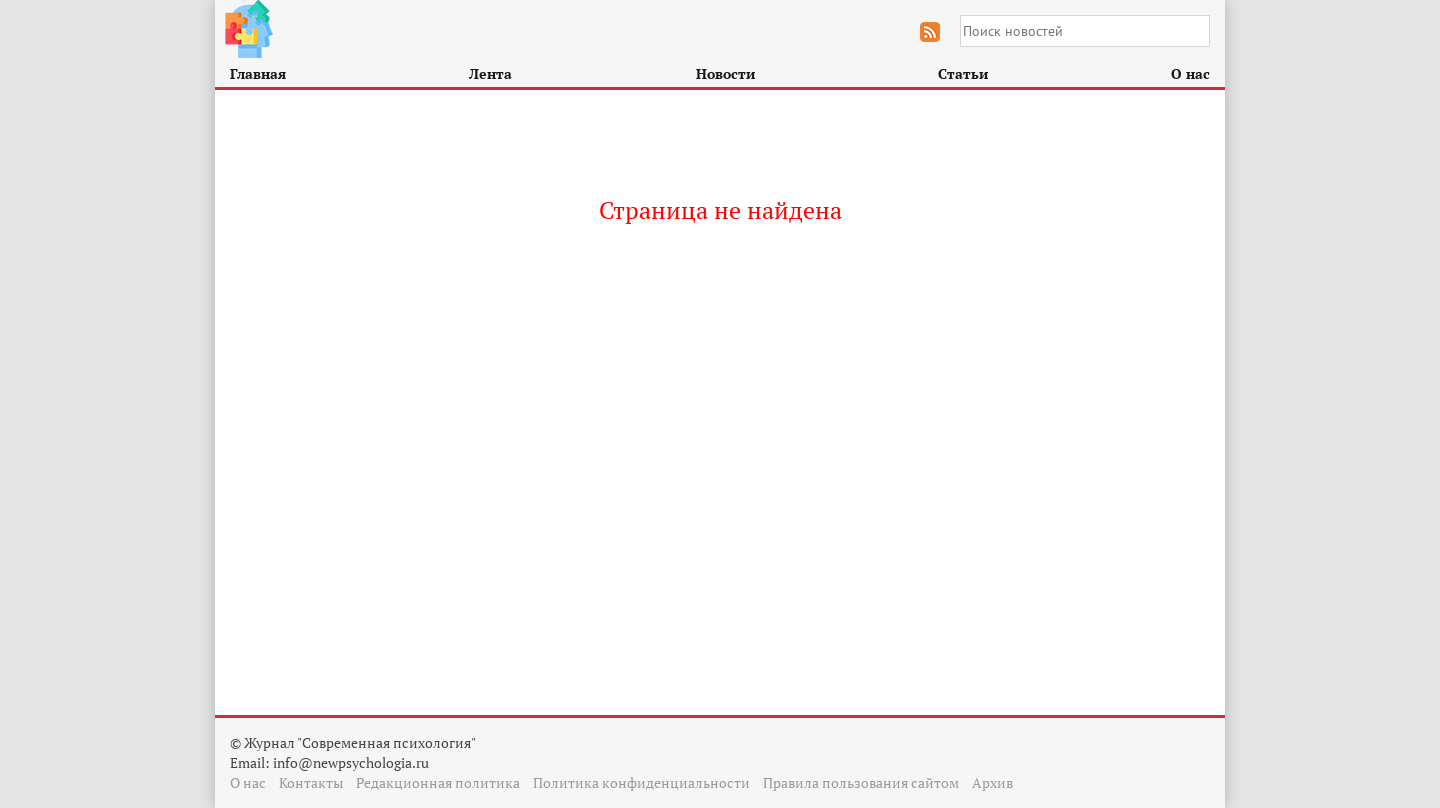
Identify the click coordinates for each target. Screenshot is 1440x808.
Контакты (311, 782)
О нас (1190, 73)
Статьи (963, 73)
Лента (490, 73)
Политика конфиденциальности (641, 782)
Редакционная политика (438, 782)
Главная (258, 73)
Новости (725, 73)
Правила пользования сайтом (861, 782)
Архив (992, 782)
